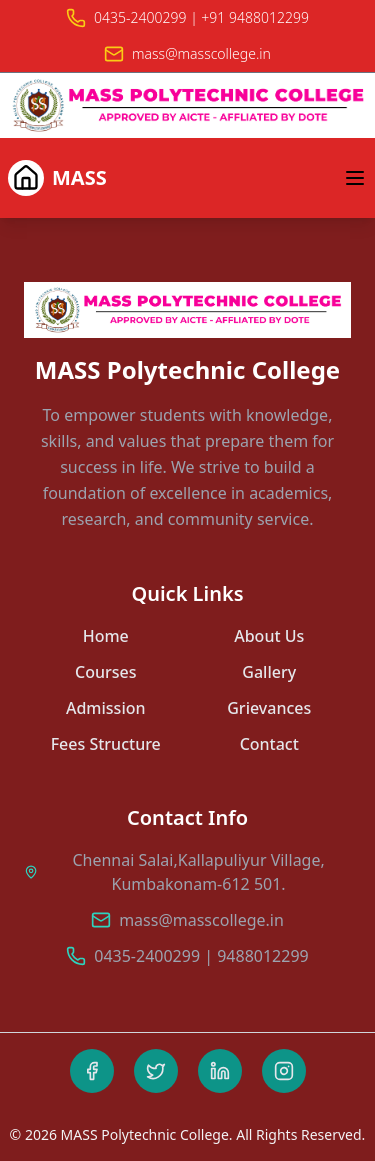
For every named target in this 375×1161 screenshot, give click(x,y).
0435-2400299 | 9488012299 (201, 956)
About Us (269, 636)
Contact (269, 744)
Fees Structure (106, 744)
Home (106, 636)
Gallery (269, 672)
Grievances (269, 708)
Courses (105, 672)
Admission (106, 708)
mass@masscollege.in (201, 920)
